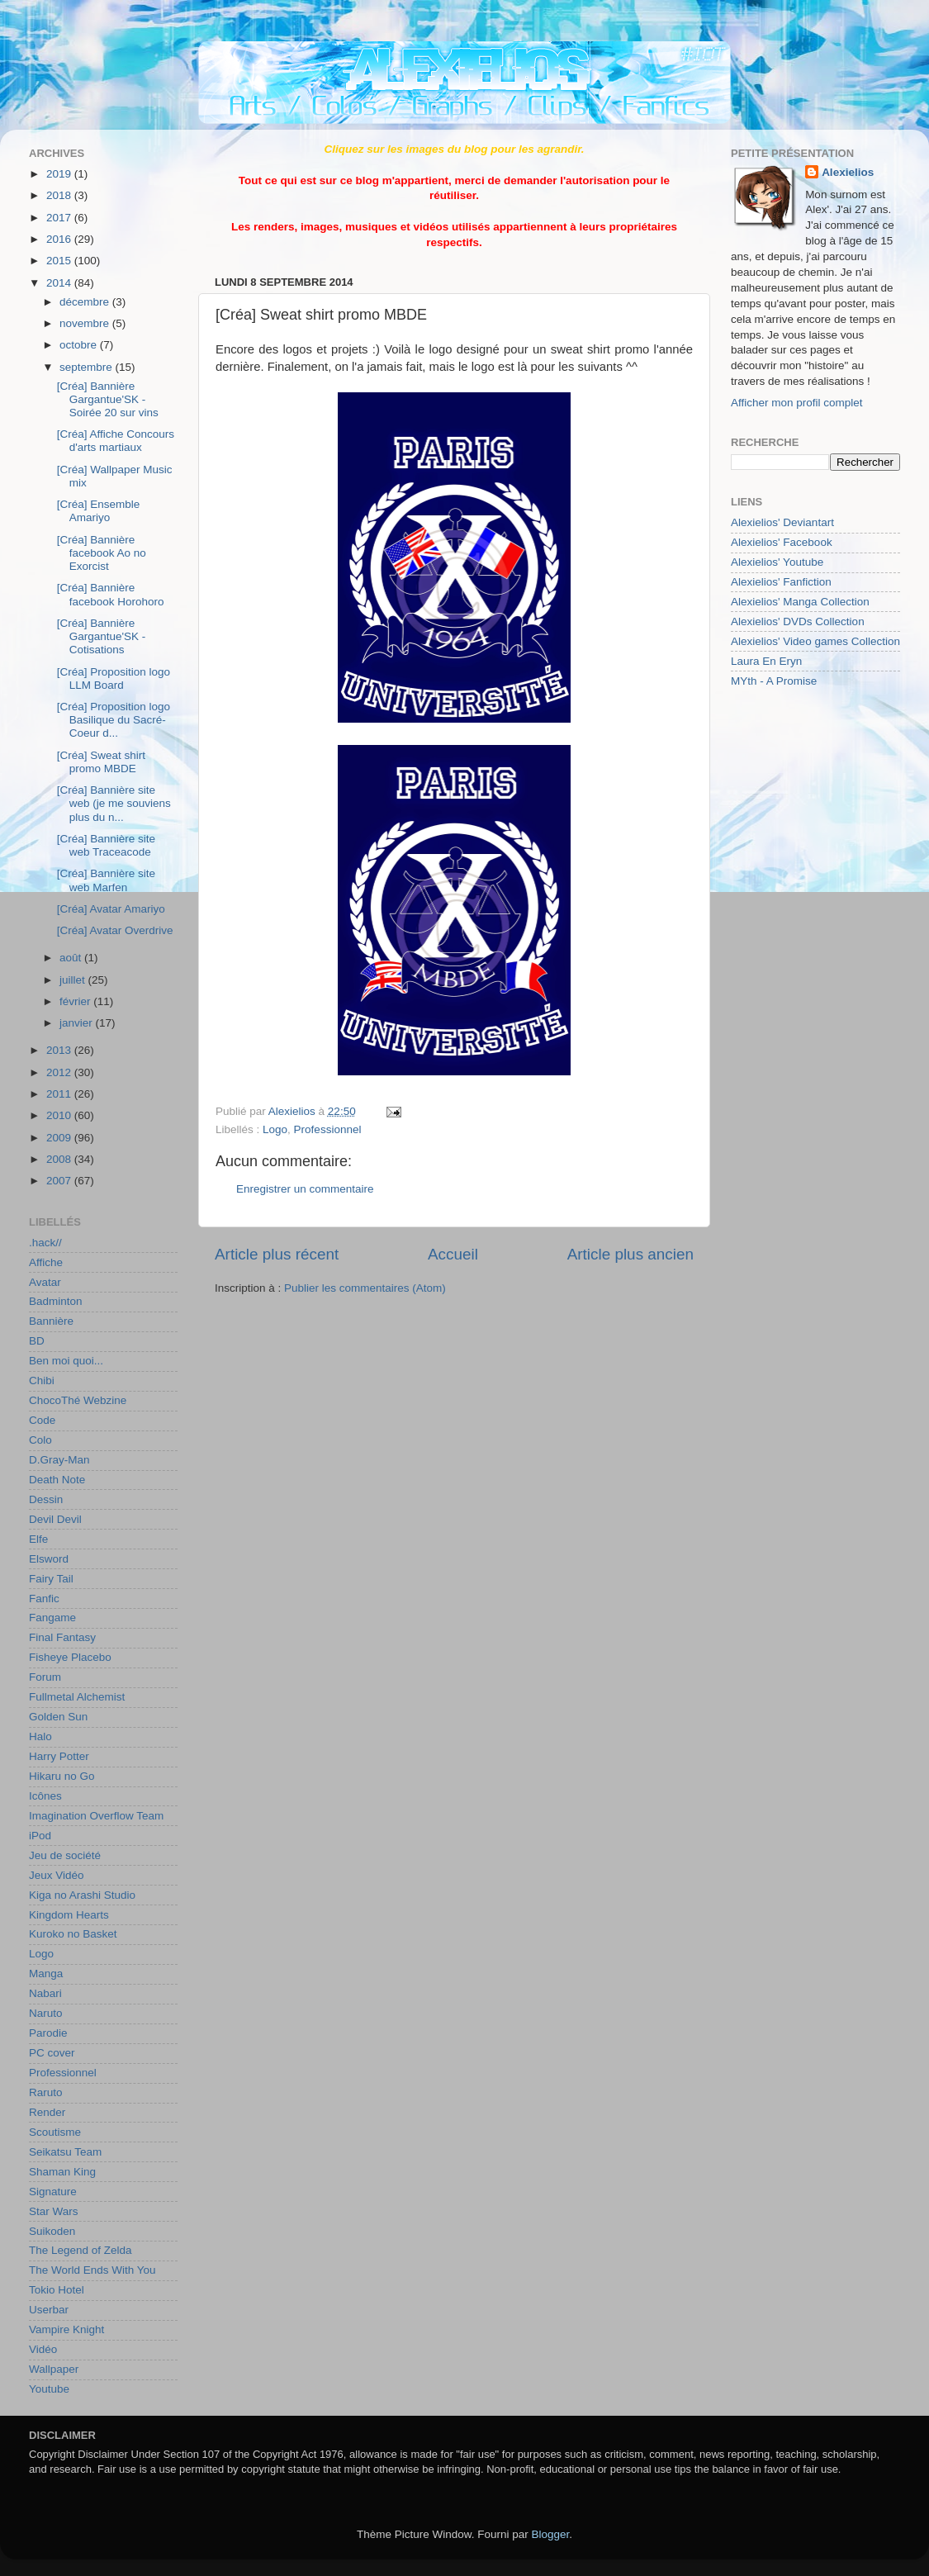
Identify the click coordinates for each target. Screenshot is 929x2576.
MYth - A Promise (774, 681)
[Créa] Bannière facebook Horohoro (110, 594)
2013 (60, 1050)
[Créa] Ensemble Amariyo (98, 511)
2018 (60, 195)
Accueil (453, 1254)
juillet (73, 980)
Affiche (46, 1262)
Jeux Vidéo (56, 1875)
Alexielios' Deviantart (782, 522)
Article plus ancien (630, 1254)
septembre (87, 367)
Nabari (45, 1993)
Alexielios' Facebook (781, 542)
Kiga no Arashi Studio (82, 1895)
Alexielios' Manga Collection (800, 601)
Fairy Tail (51, 1579)
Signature (53, 2191)
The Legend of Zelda (80, 2250)
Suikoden (52, 2231)
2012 (60, 1072)
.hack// (45, 1242)
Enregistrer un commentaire (305, 1189)
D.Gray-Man (59, 1460)
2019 (60, 174)
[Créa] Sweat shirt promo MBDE (101, 762)
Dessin (46, 1499)
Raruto (46, 2092)
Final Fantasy (62, 1637)
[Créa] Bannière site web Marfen (106, 880)
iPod (40, 1835)
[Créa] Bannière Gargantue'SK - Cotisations (101, 636)
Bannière (51, 1321)
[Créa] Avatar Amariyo (111, 909)
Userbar (49, 2309)
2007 (60, 1180)
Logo (275, 1129)
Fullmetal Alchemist (77, 1697)
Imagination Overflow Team (96, 1816)
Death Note (57, 1479)
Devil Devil (55, 1519)
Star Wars (53, 2211)
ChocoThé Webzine (77, 1400)
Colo (40, 1440)
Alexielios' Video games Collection (815, 641)
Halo (40, 1736)
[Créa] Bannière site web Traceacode (106, 845)
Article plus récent (277, 1254)
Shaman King (62, 2172)
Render (47, 2112)
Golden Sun (58, 1716)
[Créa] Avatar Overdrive (115, 930)
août (71, 957)
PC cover (52, 2053)
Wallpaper (53, 2369)
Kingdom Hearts (69, 1915)
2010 (60, 1115)
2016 (60, 239)
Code (42, 1420)
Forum (45, 1677)
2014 (60, 283)
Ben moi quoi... (66, 1360)
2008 (60, 1159)
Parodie (48, 2033)
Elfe (38, 1539)
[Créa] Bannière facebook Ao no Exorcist (101, 553)
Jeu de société (65, 1855)
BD (37, 1341)
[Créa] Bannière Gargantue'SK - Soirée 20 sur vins (108, 399)
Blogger (551, 2534)
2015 (60, 260)
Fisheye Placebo (70, 1657)
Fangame (52, 1617)
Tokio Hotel (56, 2290)
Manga (46, 1973)
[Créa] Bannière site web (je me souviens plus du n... (114, 803)
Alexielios (848, 172)
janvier (77, 1023)
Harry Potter (59, 1756)
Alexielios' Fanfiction (781, 582)
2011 (60, 1094)
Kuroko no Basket (73, 1934)
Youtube (49, 2389)
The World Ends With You (92, 2270)
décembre (85, 302)
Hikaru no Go (62, 1776)
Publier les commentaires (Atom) (365, 1288)
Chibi (42, 1380)
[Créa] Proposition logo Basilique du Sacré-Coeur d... (113, 719)
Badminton (56, 1301)
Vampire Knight (66, 2329)
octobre (79, 345)
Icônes (45, 1796)
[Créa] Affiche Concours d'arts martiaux (115, 440)
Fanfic (44, 1598)
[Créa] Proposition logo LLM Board (113, 678)
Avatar (45, 1282)
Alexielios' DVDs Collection (798, 621)
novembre (85, 323)
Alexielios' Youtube (777, 562)
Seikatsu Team (65, 2152)
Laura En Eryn (766, 661)
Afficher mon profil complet (797, 402)
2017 (60, 217)
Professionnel (328, 1129)
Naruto (46, 2013)
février (76, 1001)
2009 (60, 1137)
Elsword (49, 1559)
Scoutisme (55, 2132)
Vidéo (43, 2349)
